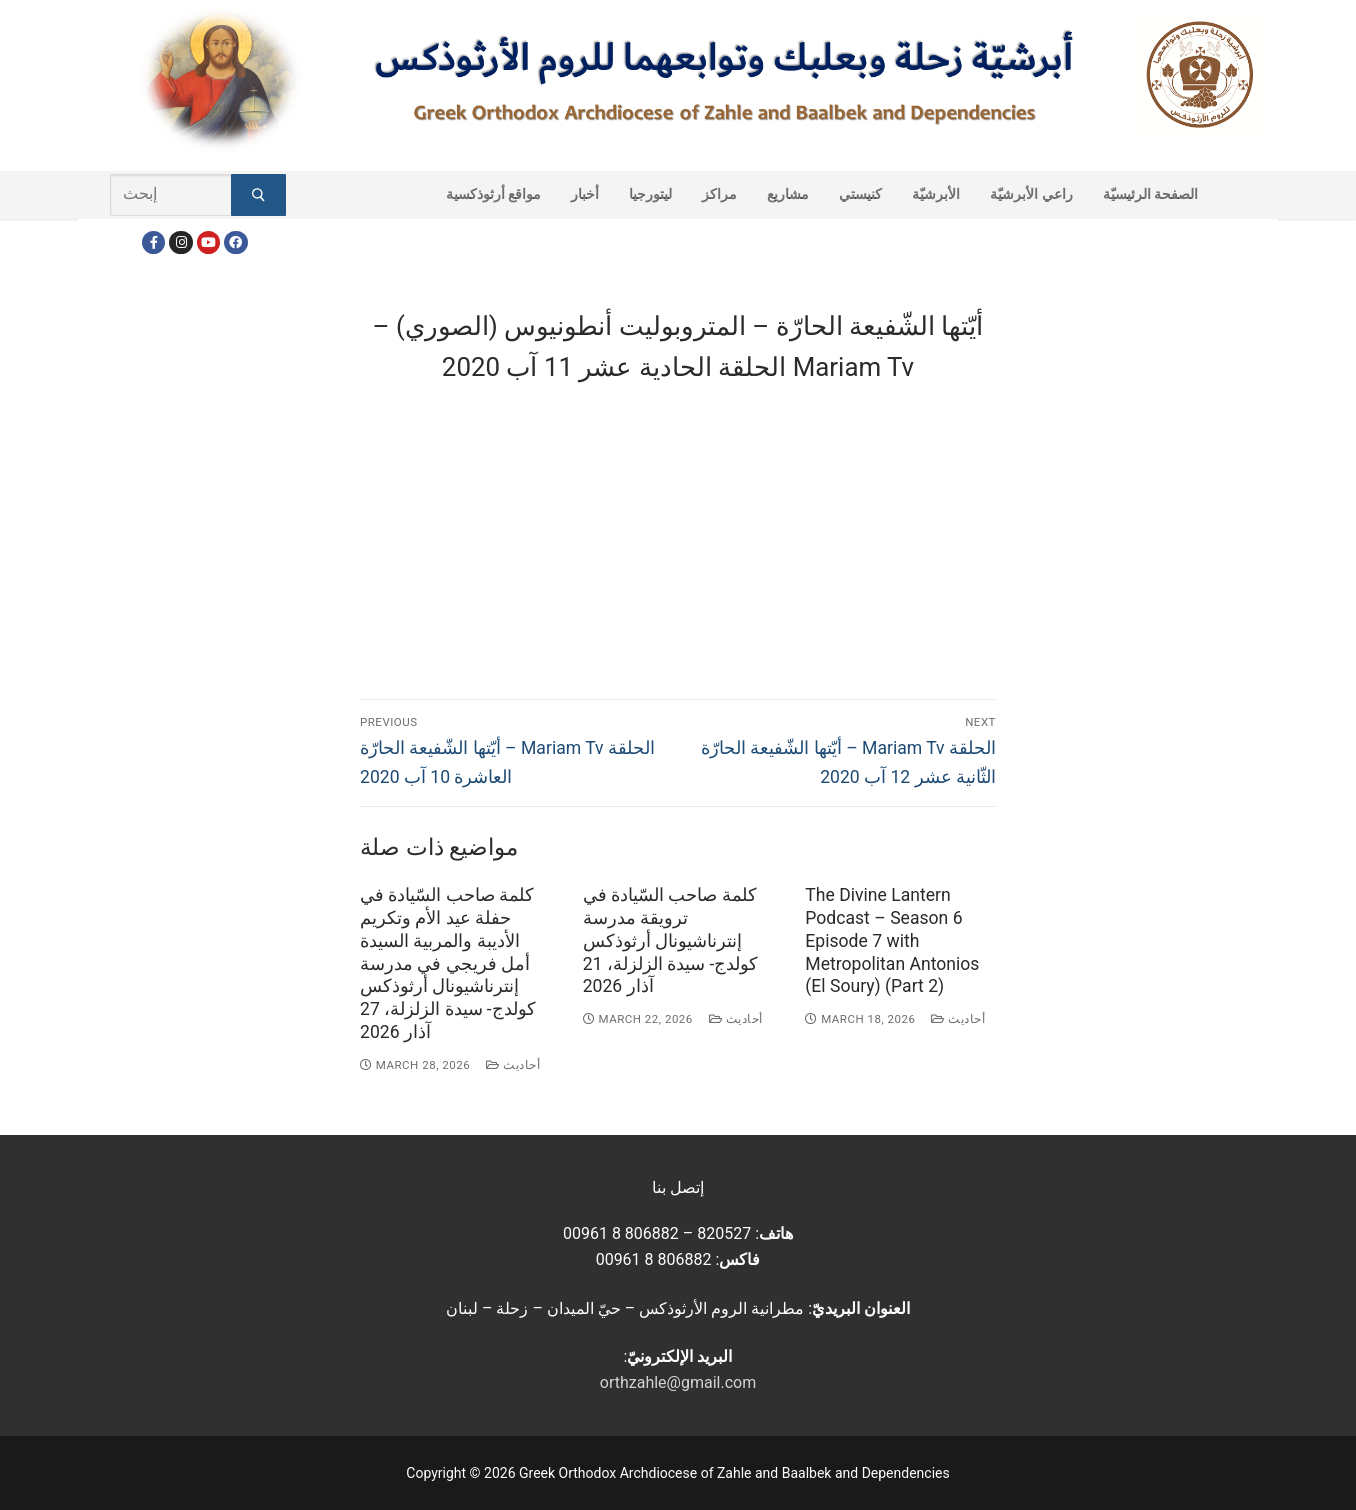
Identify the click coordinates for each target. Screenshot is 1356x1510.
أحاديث (513, 1065)
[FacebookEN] (235, 242)
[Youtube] (208, 242)
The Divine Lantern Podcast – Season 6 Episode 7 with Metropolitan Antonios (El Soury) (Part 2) (892, 940)
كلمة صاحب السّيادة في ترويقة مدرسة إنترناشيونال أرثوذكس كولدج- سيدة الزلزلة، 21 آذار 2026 (671, 940)
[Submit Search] (258, 195)
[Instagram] (180, 242)
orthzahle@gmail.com (678, 1382)
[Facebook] (153, 242)
